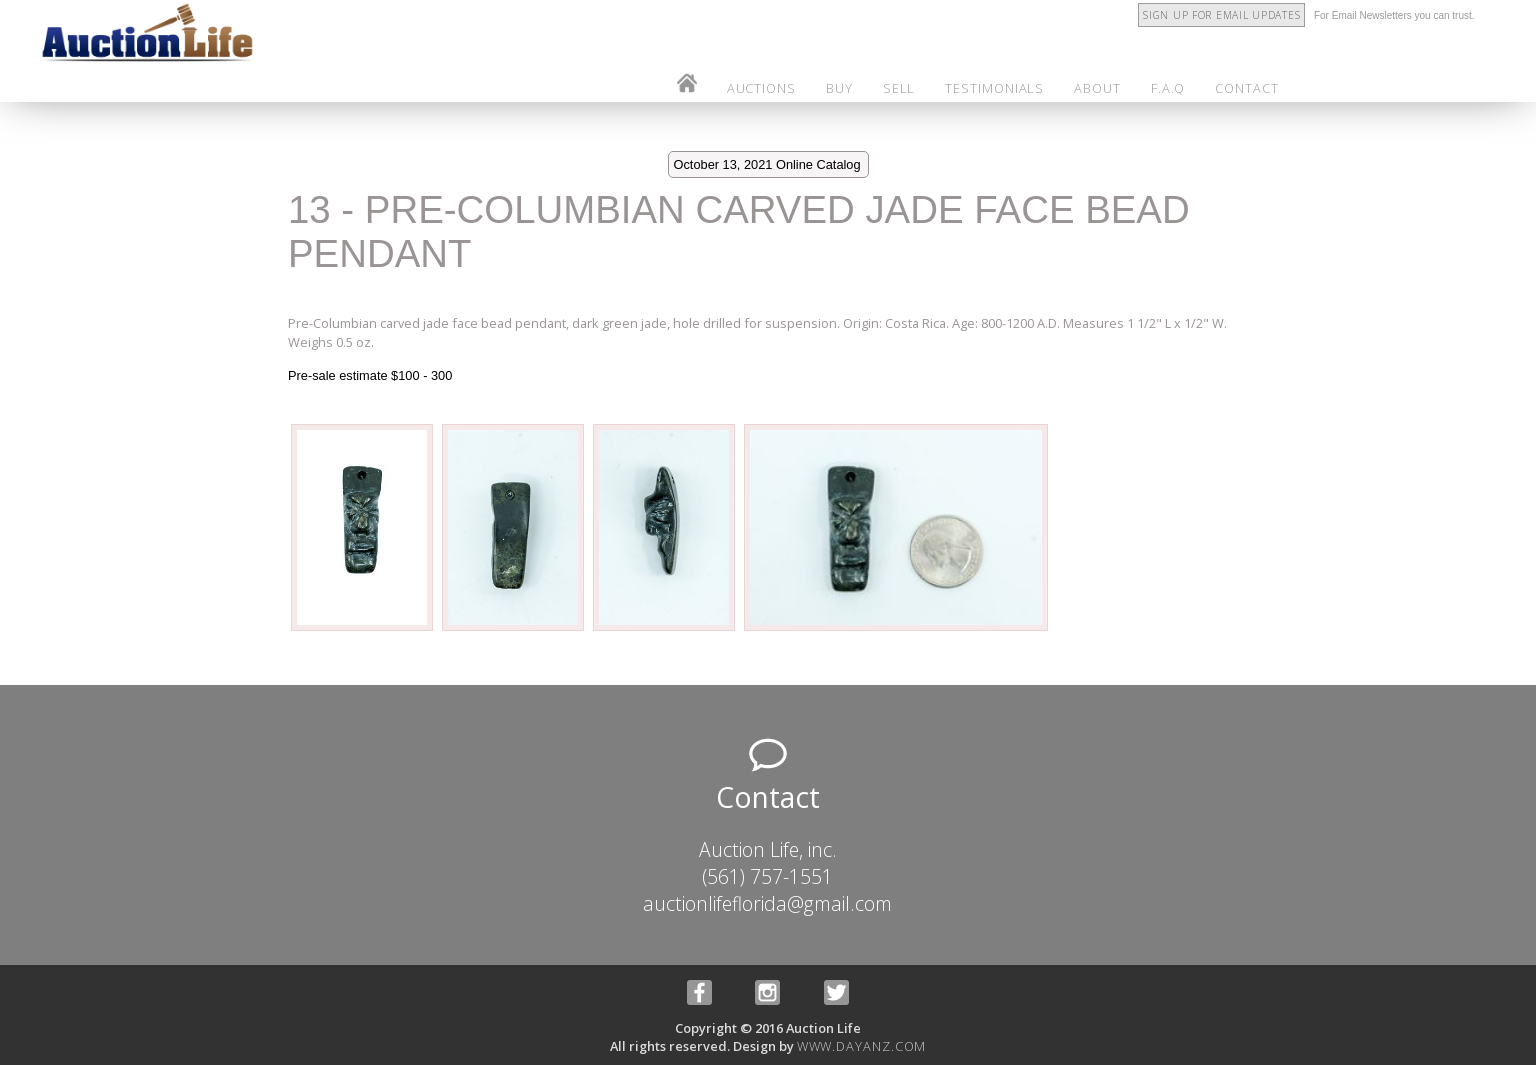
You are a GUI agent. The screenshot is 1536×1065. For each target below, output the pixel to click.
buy (839, 88)
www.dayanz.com (862, 1046)
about (1097, 88)
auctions (761, 88)
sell (899, 88)
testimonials (994, 88)
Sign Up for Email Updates (1221, 15)
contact (1246, 88)
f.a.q (1168, 88)
